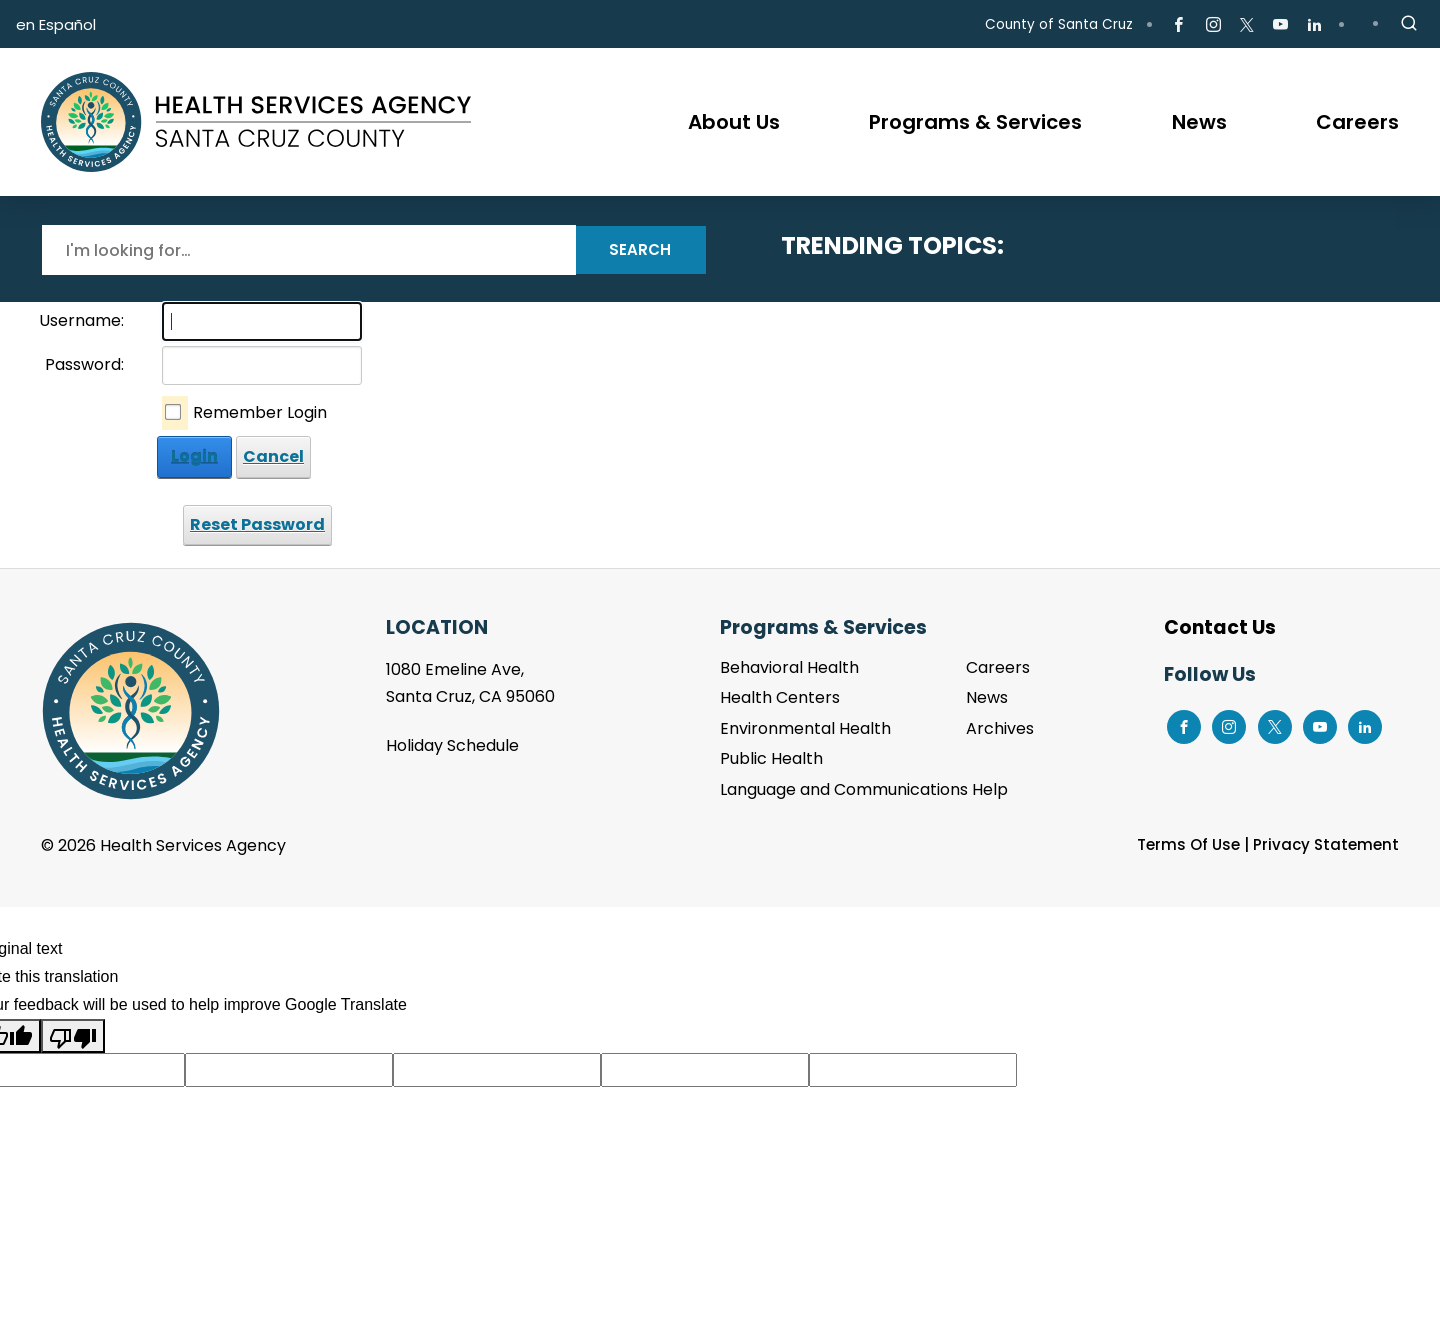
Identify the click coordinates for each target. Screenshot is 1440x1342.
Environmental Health (805, 728)
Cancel (273, 456)
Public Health (771, 758)
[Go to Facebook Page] (1178, 25)
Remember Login (260, 412)
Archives (1000, 728)
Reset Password (257, 524)
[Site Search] (1409, 24)
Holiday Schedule (452, 745)
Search (640, 249)
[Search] (309, 250)
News (987, 697)
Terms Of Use (1188, 844)
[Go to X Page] (1247, 25)
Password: (84, 364)
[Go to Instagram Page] (1212, 25)
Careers (998, 667)
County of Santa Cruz (1059, 24)
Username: (81, 320)
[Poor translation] (73, 1036)
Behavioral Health (789, 667)
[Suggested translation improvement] (289, 1070)
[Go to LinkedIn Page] (1314, 25)
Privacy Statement (1326, 844)
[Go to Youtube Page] (1280, 25)
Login (194, 456)
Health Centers (780, 697)
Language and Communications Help (864, 789)
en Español (56, 24)
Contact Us (1220, 627)
